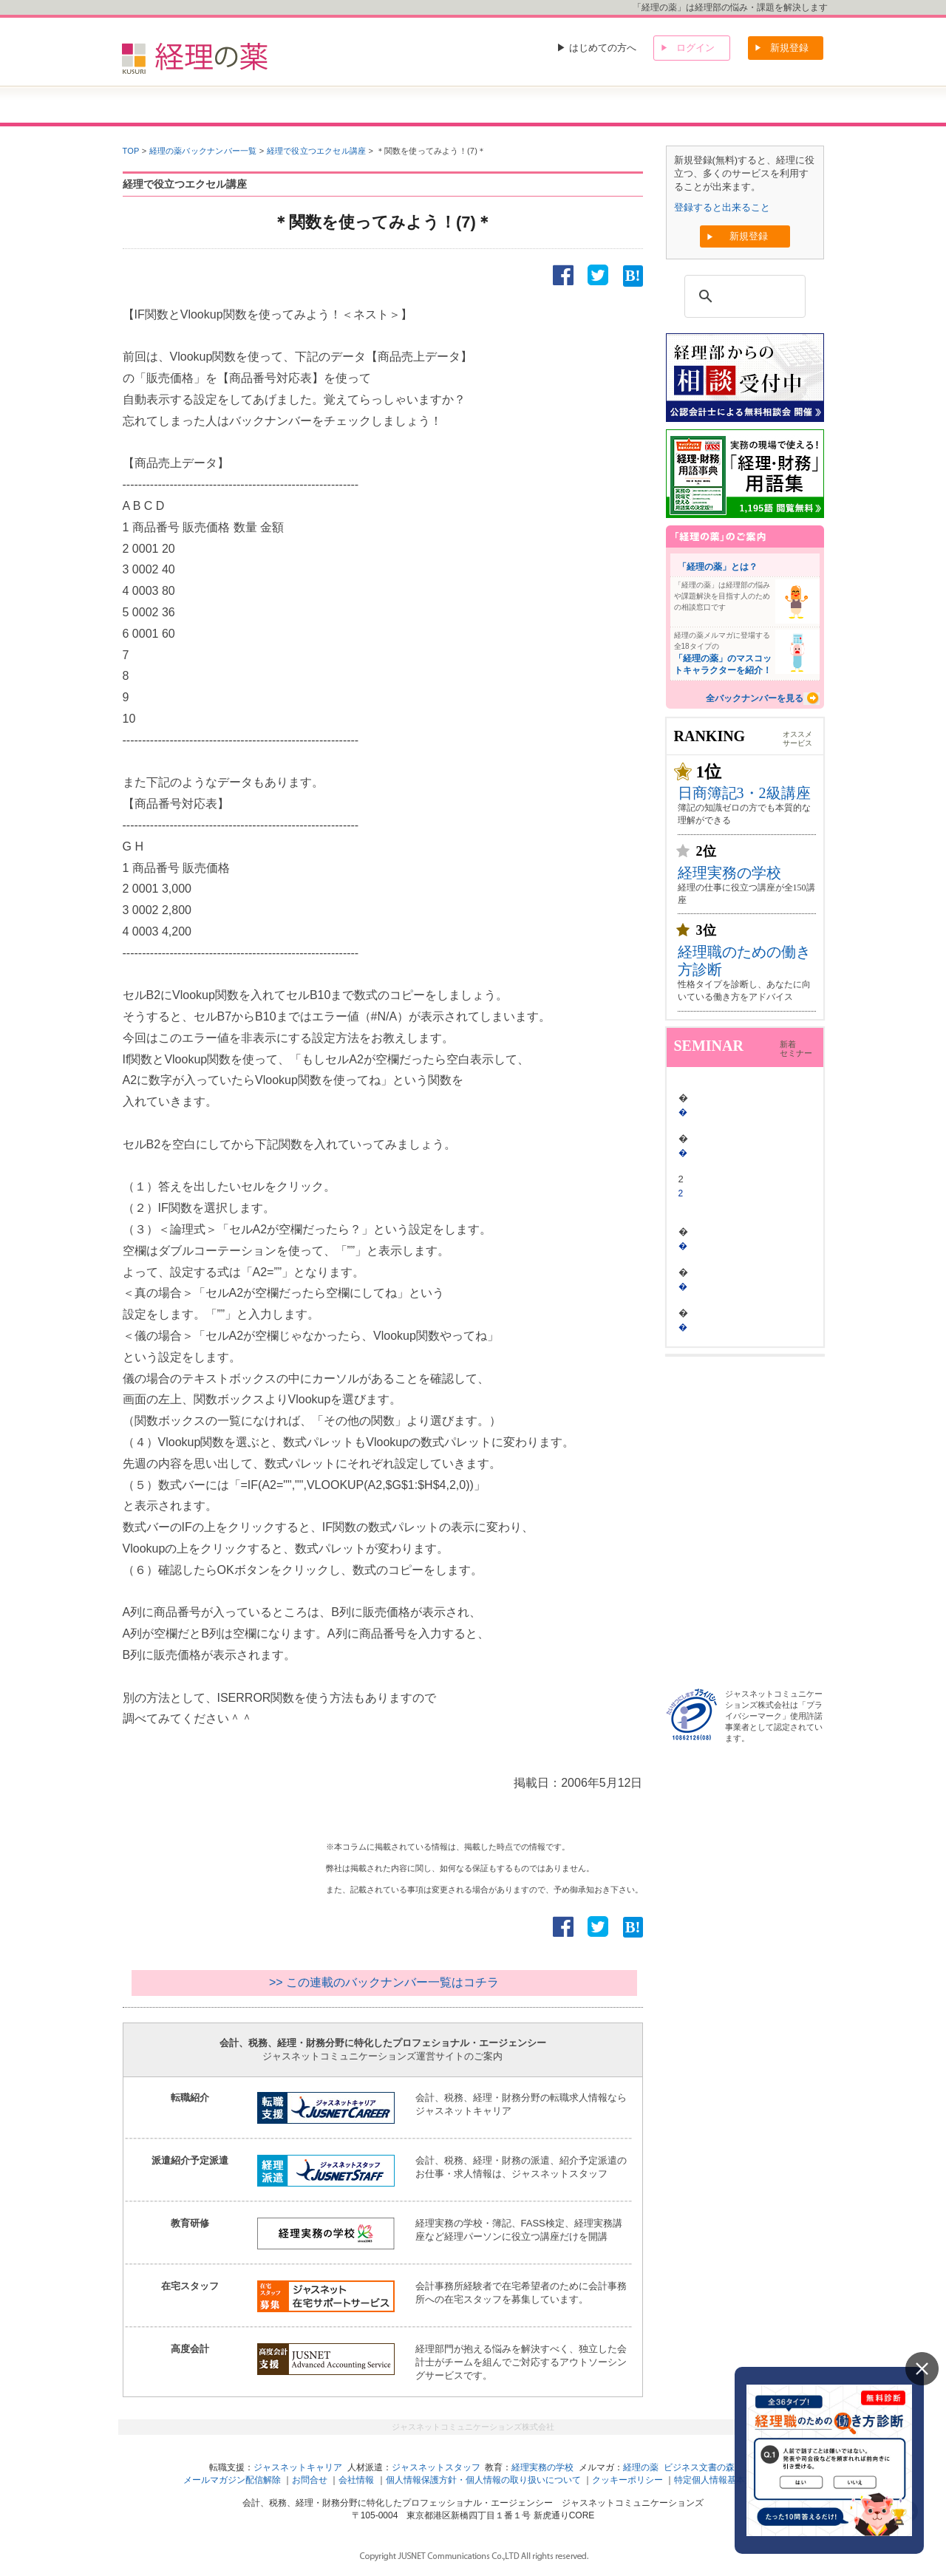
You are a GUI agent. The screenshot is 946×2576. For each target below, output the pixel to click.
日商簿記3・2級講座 (744, 793)
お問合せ (309, 2480)
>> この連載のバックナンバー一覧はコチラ (384, 1982)
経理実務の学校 (729, 873)
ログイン (695, 47)
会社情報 (356, 2480)
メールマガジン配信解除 (232, 2480)
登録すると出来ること (722, 207)
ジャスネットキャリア (297, 2467)
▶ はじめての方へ (596, 47)
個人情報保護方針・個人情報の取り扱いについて (483, 2480)
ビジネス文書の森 (699, 2467)
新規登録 (789, 47)
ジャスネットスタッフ (436, 2467)
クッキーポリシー (627, 2480)
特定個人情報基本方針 (718, 2480)
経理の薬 (641, 2467)
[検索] (742, 296)
